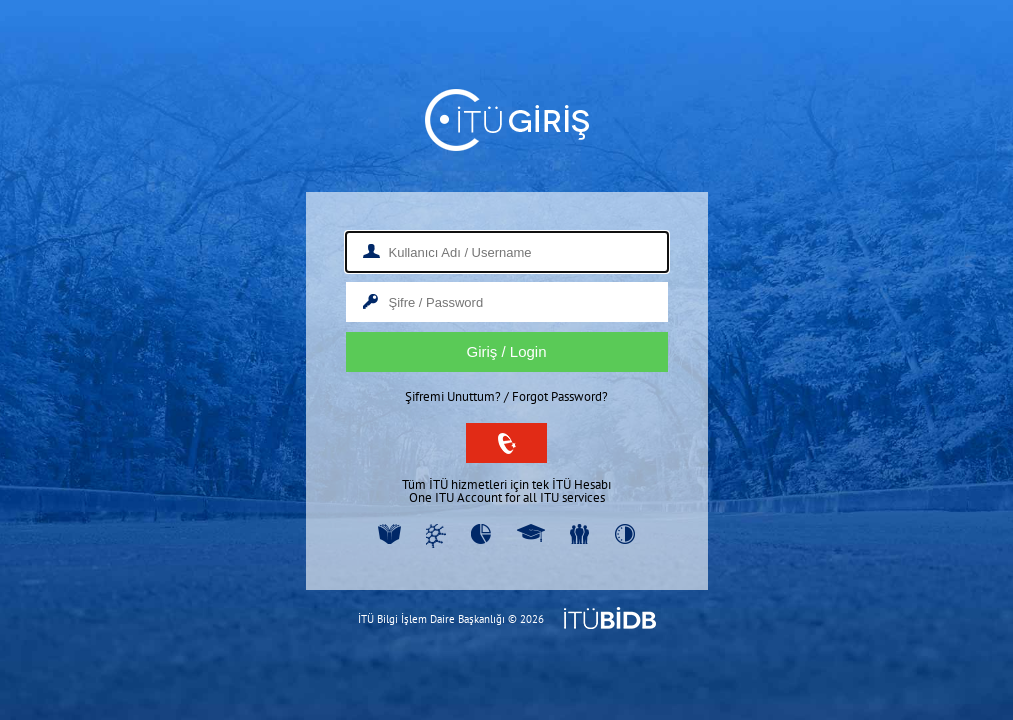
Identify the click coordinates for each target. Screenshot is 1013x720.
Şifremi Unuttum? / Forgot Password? (506, 396)
